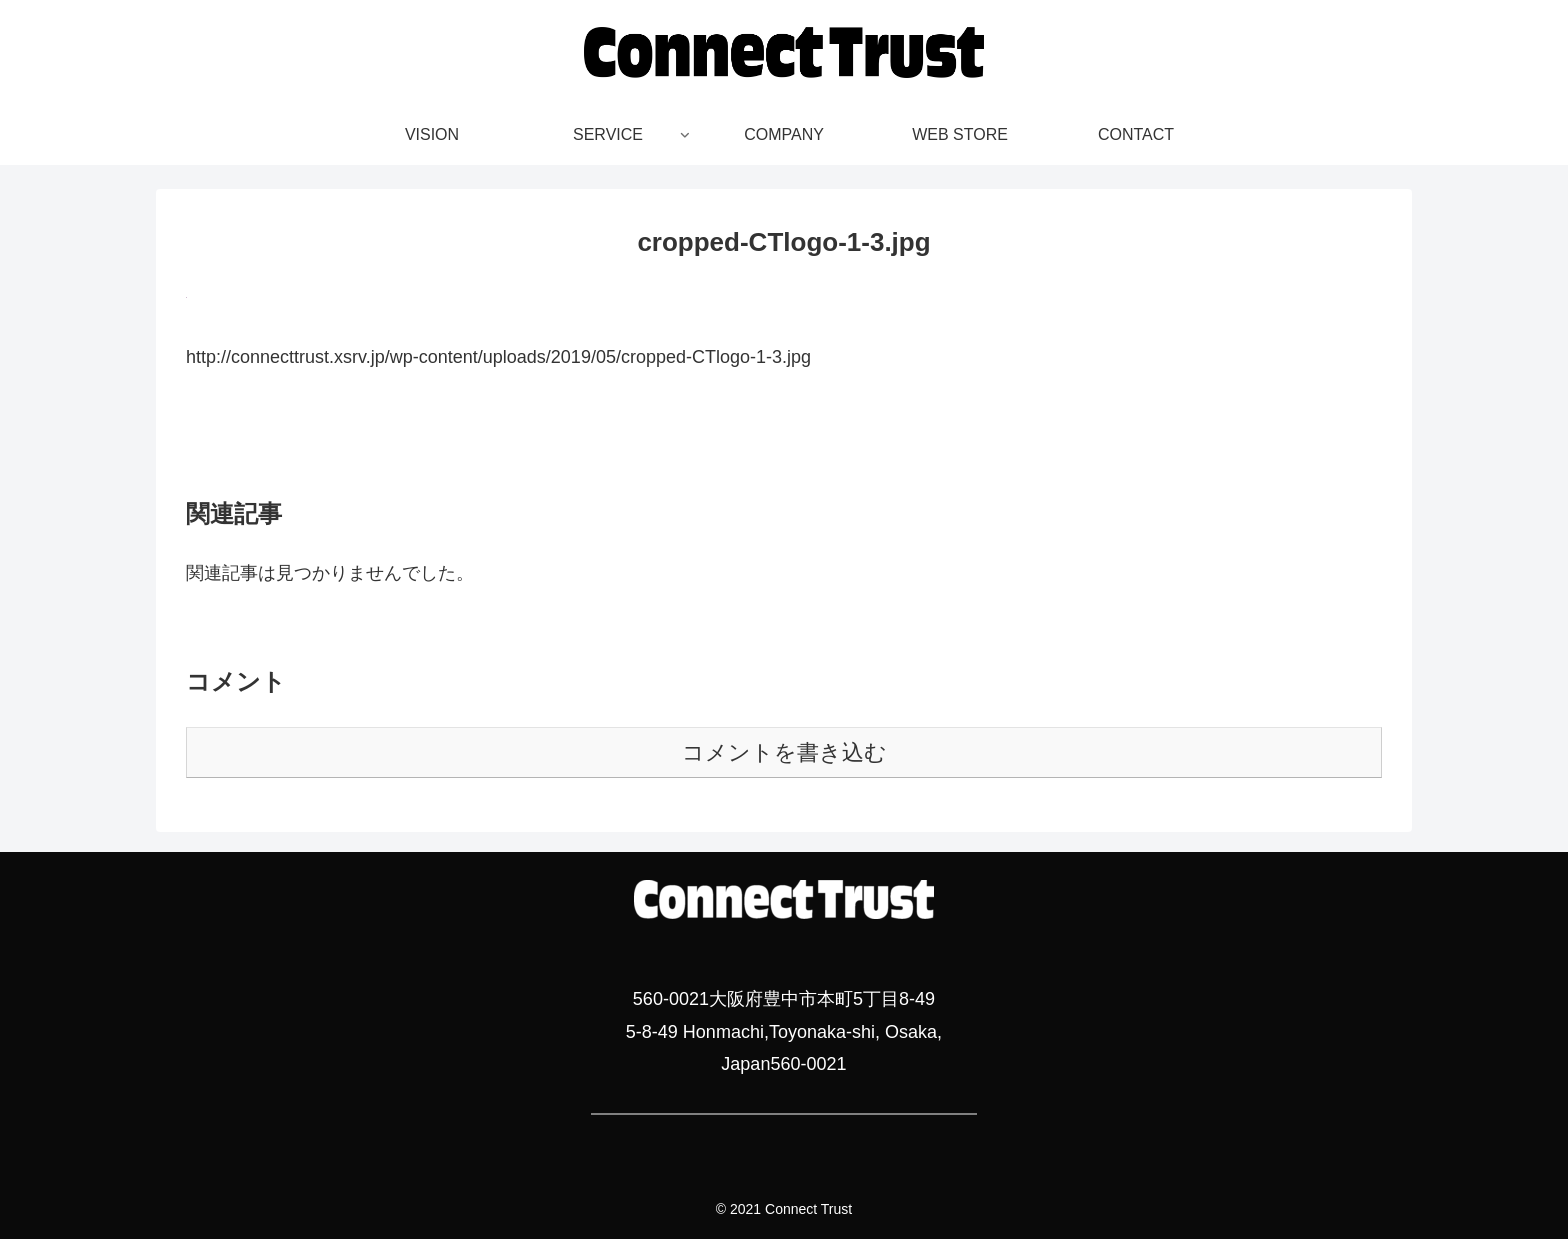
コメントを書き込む (784, 752)
